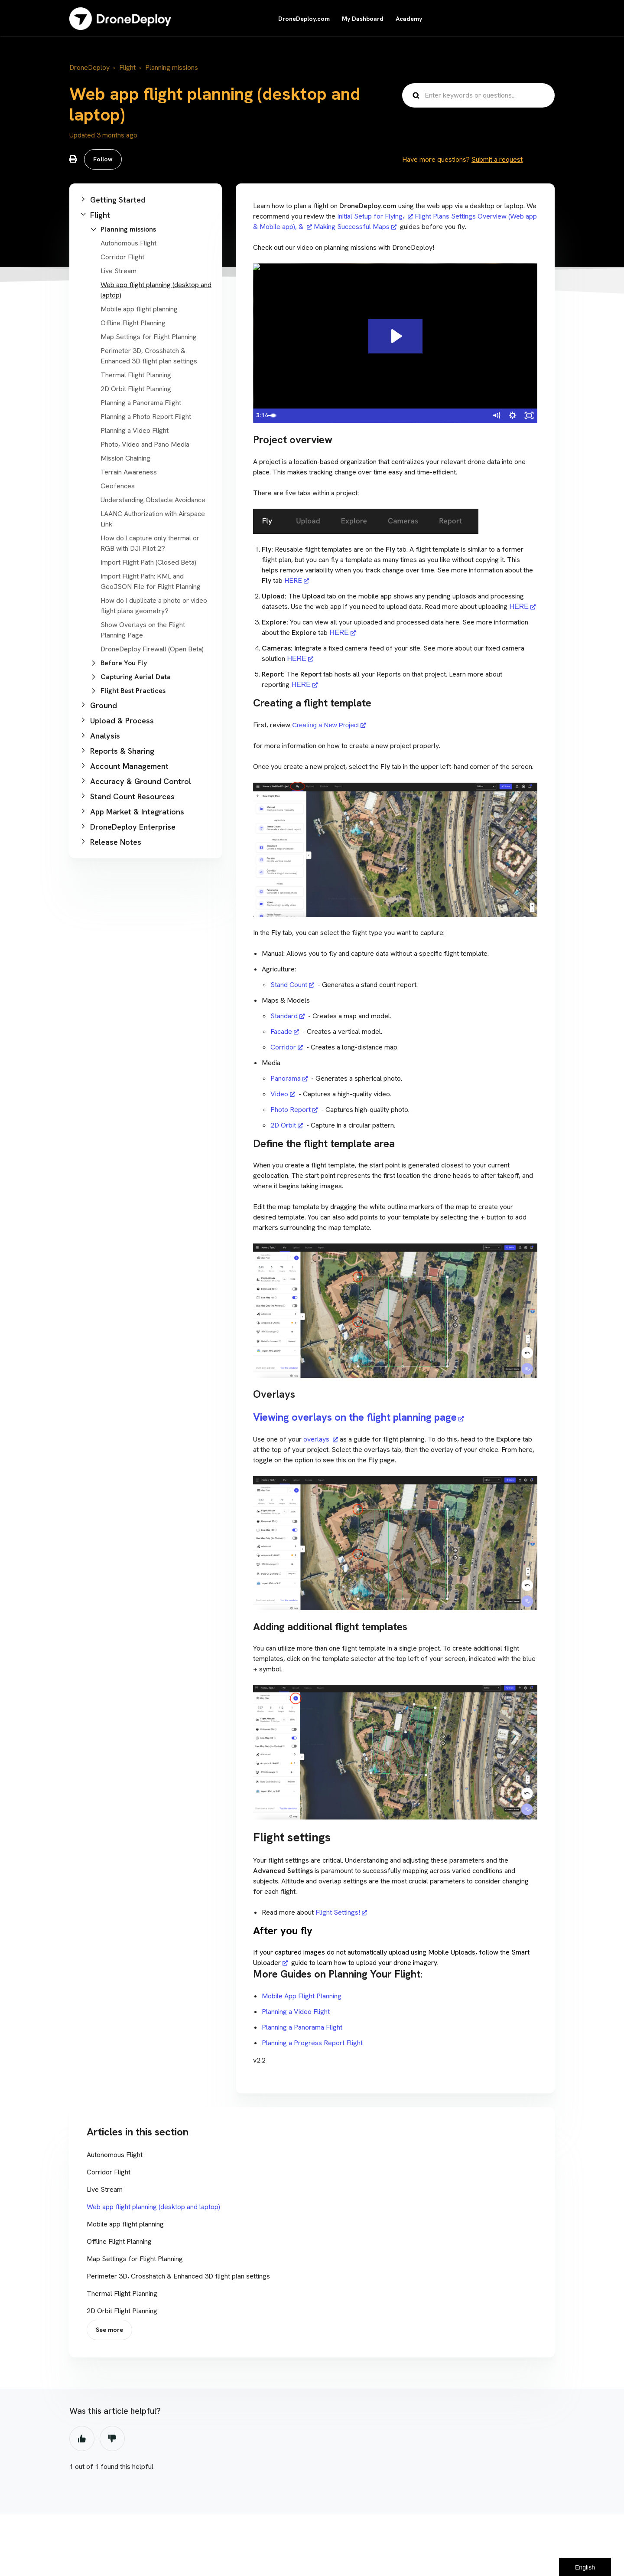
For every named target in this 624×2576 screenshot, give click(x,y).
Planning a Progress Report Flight (313, 2042)
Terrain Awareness (129, 472)
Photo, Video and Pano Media (145, 444)
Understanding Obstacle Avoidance (153, 499)
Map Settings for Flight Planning (149, 336)
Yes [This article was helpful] (81, 2438)
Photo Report (290, 1109)
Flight (127, 67)
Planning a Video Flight (135, 430)
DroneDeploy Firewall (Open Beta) (152, 649)
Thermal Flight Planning (136, 374)
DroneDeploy (89, 67)
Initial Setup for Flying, (371, 216)
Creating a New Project (325, 725)
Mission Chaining (125, 458)
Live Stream (118, 270)
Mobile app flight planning (139, 309)
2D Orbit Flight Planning (136, 388)
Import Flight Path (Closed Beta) (148, 562)
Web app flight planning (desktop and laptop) (153, 2206)
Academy (409, 19)
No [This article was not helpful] (112, 2438)
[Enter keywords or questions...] (478, 95)
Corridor (283, 1047)
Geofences (118, 485)
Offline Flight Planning (133, 322)
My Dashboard (363, 19)
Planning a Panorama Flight (141, 402)
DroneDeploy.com (304, 19)
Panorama (285, 1078)
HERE (292, 580)
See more (109, 2330)
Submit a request (497, 159)
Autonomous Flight (128, 243)
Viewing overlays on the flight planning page (355, 1417)
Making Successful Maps (352, 226)
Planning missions (171, 67)
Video (279, 1093)
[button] (145, 200)
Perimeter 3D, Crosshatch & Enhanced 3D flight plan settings (178, 2276)
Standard (284, 1015)
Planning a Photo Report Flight (146, 416)
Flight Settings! (337, 1912)
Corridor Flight (122, 257)
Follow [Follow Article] (103, 159)
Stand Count (288, 984)
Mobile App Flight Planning (301, 1996)
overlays (317, 1439)
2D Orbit (283, 1125)
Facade (281, 1031)
